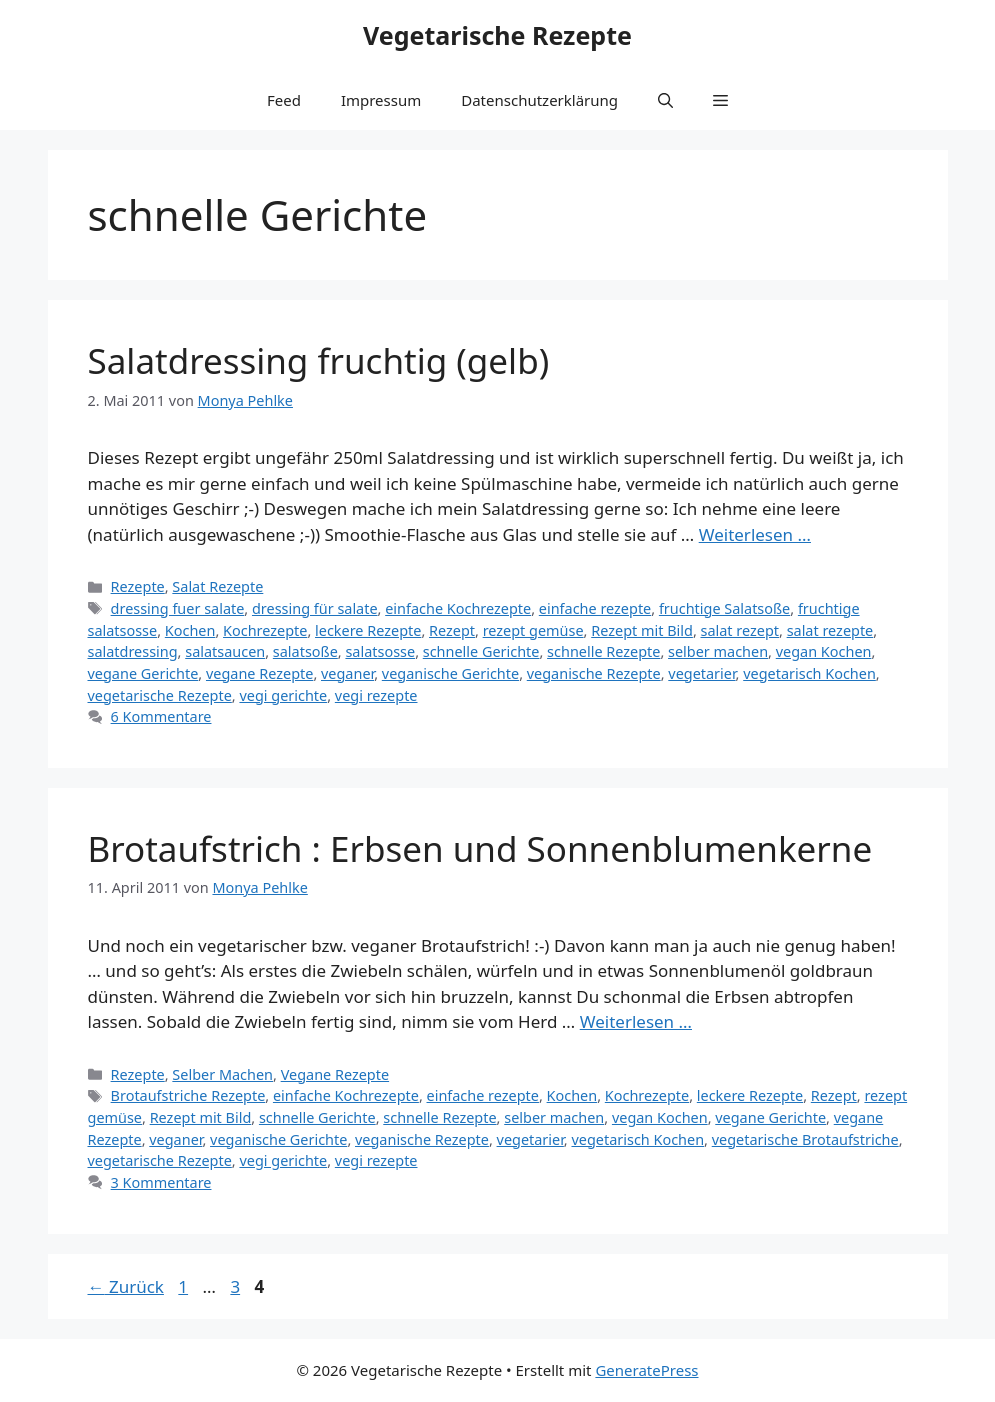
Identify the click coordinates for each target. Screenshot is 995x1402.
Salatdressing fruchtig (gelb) (319, 360)
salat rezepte (830, 630)
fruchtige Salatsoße (724, 608)
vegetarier (701, 673)
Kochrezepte (265, 630)
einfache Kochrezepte (458, 608)
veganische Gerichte (450, 673)
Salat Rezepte (217, 586)
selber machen (718, 651)
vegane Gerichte (143, 673)
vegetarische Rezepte (160, 695)
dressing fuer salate (178, 608)
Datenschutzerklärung (539, 100)
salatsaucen (225, 651)
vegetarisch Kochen (809, 673)
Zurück (126, 1286)
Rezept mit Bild (642, 630)
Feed (284, 100)
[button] (665, 100)
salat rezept (740, 630)
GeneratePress (646, 1370)
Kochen (190, 630)
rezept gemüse (533, 630)
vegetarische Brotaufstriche (805, 1139)
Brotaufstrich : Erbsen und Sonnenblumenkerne (480, 848)
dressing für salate (315, 608)
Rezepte (138, 586)
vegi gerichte (283, 695)
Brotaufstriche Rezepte (188, 1095)
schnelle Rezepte (603, 651)
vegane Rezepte (259, 673)
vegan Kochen (824, 651)
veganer (347, 673)
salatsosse (380, 651)
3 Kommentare (161, 1182)
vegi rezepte (376, 695)
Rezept (452, 630)
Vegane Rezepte (335, 1074)
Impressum (381, 100)
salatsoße (305, 651)
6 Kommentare (161, 716)
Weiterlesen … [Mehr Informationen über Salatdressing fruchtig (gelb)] (755, 534)
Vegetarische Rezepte (497, 35)
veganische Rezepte (594, 673)
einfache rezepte (595, 608)
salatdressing (133, 651)
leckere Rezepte (368, 630)
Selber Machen (222, 1074)
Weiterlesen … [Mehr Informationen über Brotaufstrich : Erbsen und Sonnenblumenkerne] (636, 1021)
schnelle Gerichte (481, 651)
